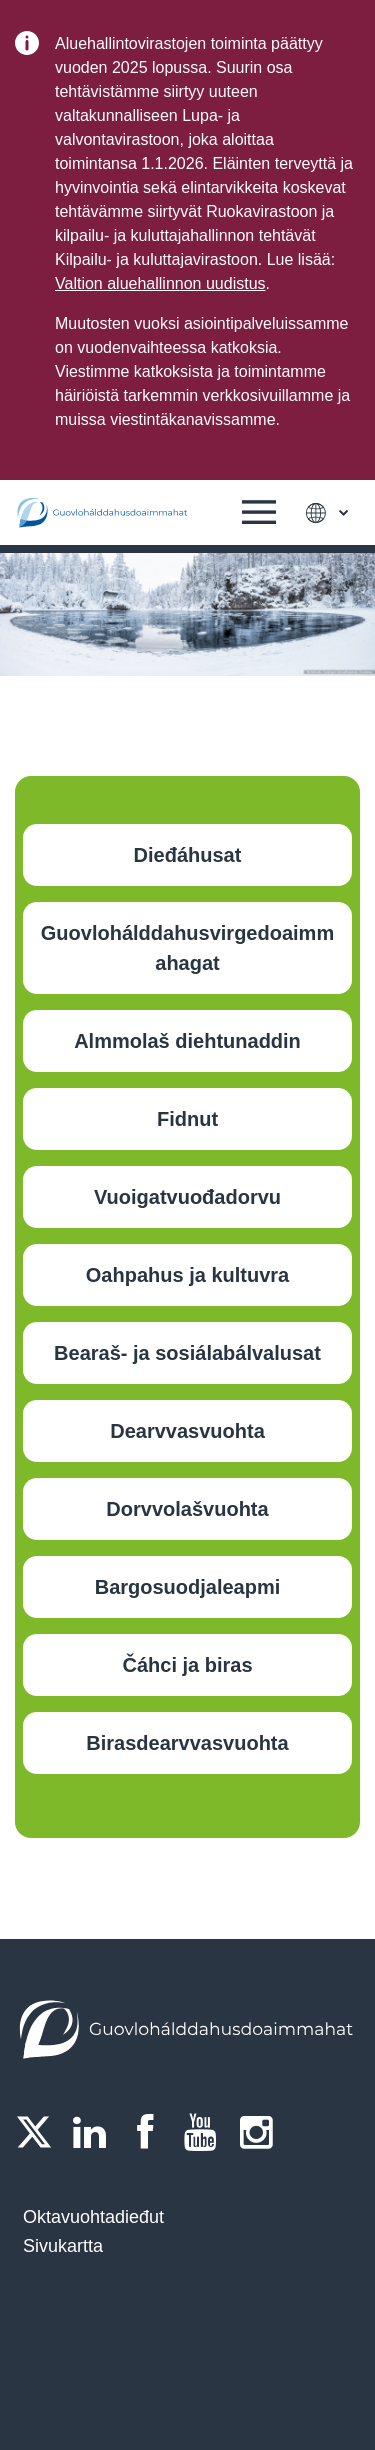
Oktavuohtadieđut (93, 2217)
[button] (259, 513)
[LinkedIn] (96, 2132)
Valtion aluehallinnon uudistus (160, 283)
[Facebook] (151, 2132)
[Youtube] (207, 2132)
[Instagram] (262, 2132)
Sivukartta (63, 2246)
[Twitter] (40, 2132)
